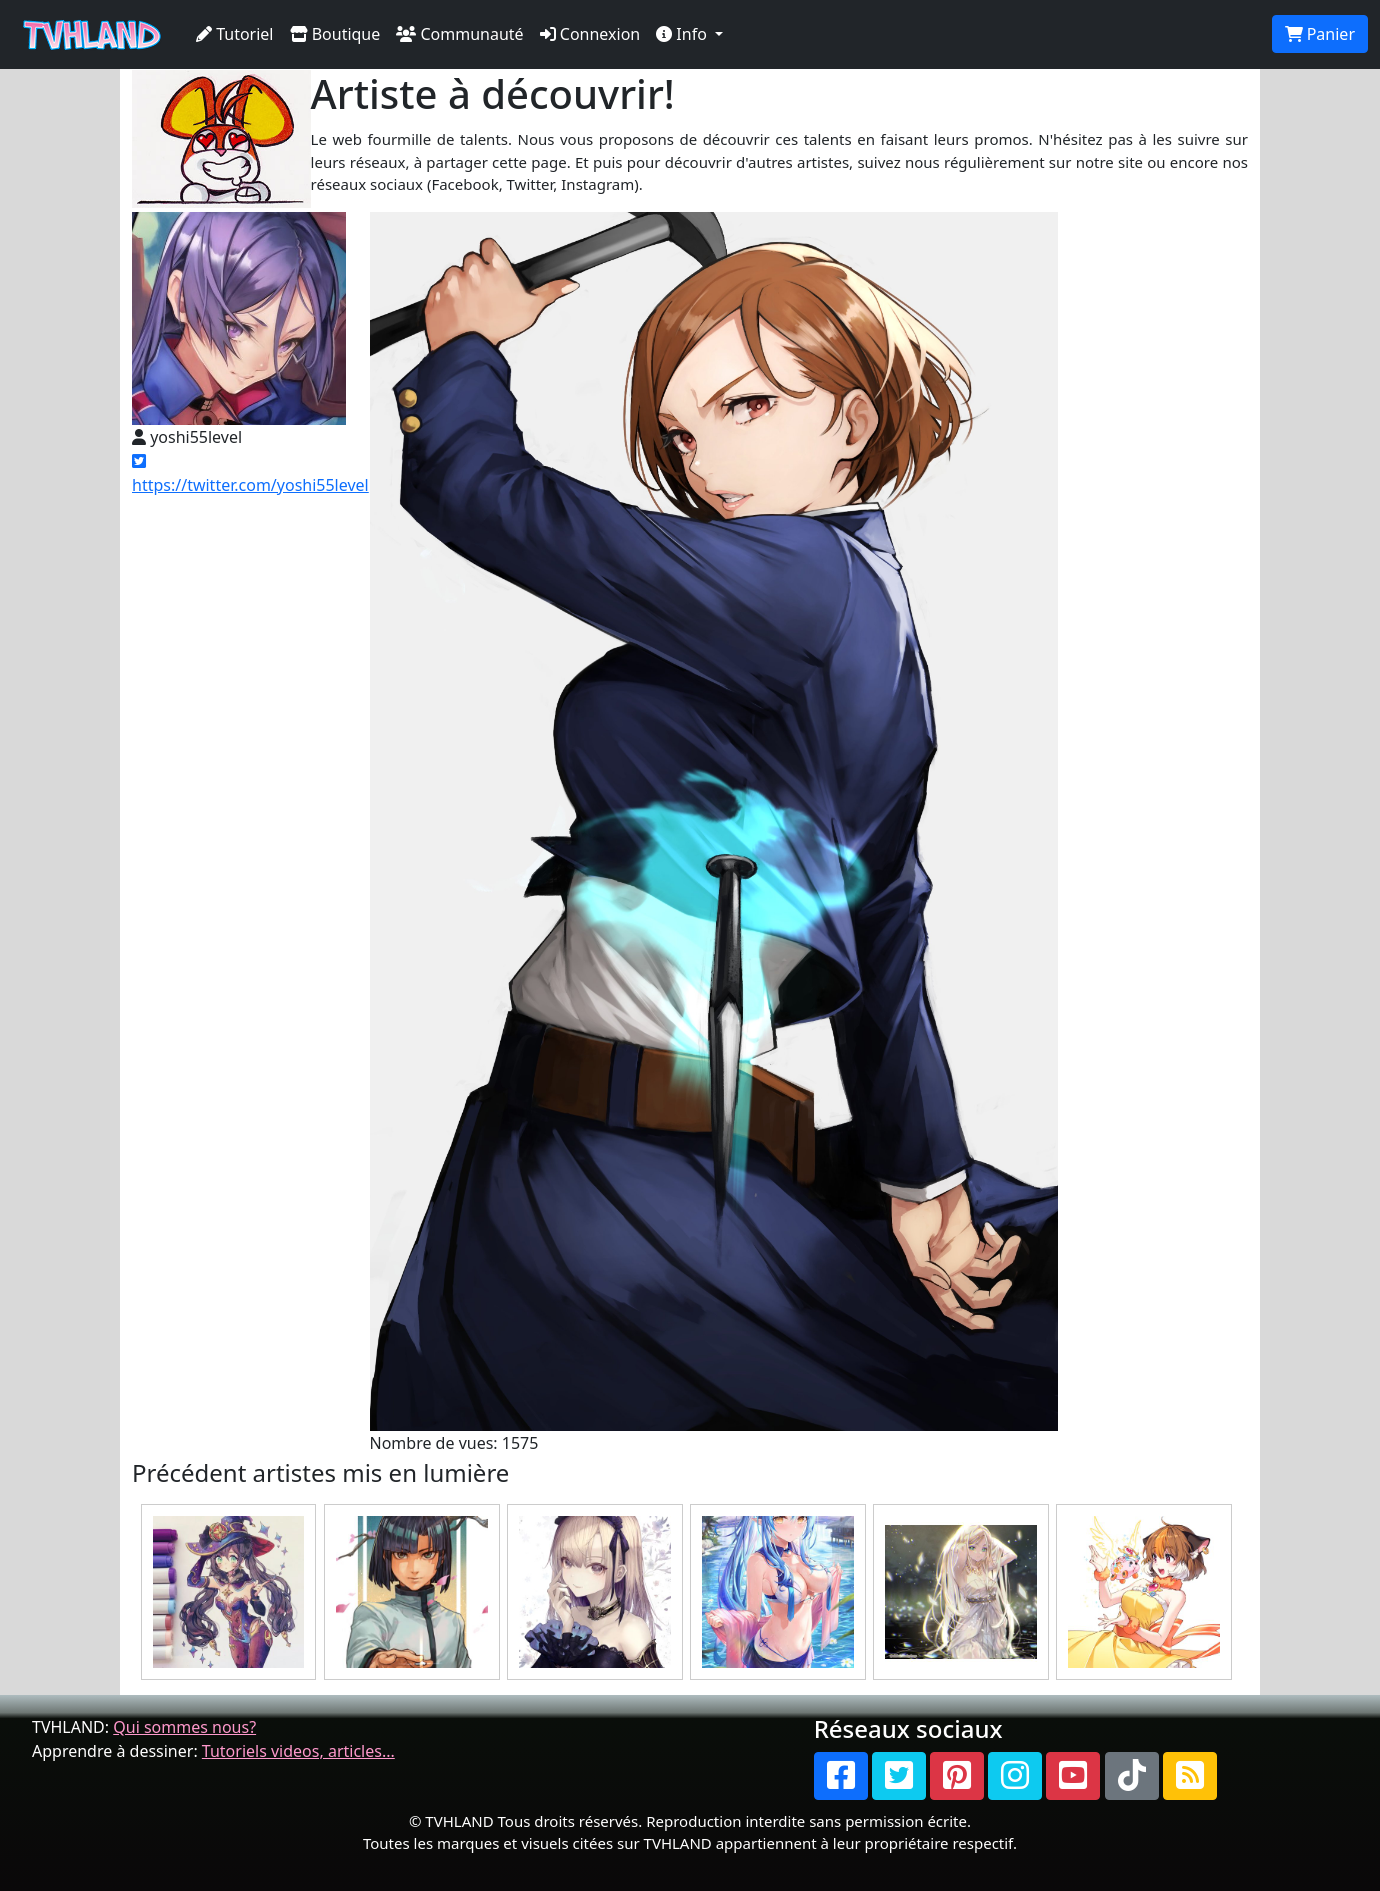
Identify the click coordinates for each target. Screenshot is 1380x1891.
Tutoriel (235, 34)
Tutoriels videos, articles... (298, 1751)
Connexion (590, 34)
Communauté (459, 34)
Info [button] (683, 34)
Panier (1320, 34)
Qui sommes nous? (184, 1727)
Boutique (335, 34)
